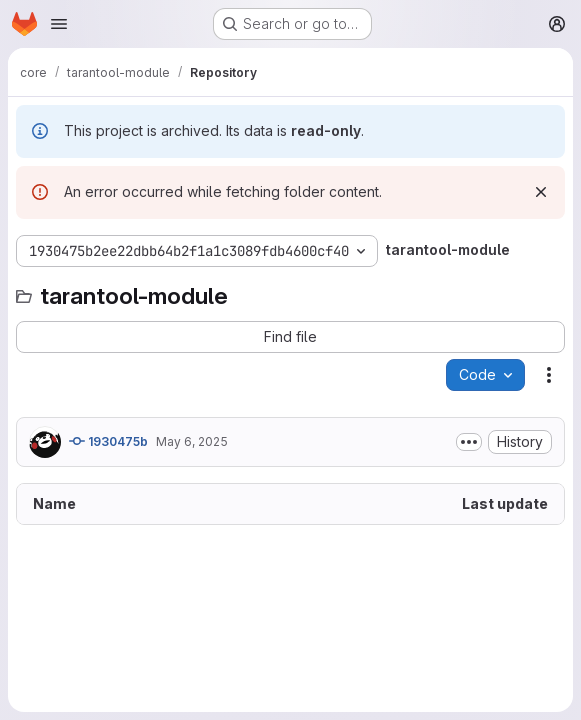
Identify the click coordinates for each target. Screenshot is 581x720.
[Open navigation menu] (59, 24)
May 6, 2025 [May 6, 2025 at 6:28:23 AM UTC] (192, 441)
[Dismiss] (541, 192)
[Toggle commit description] (469, 442)
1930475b (108, 441)
